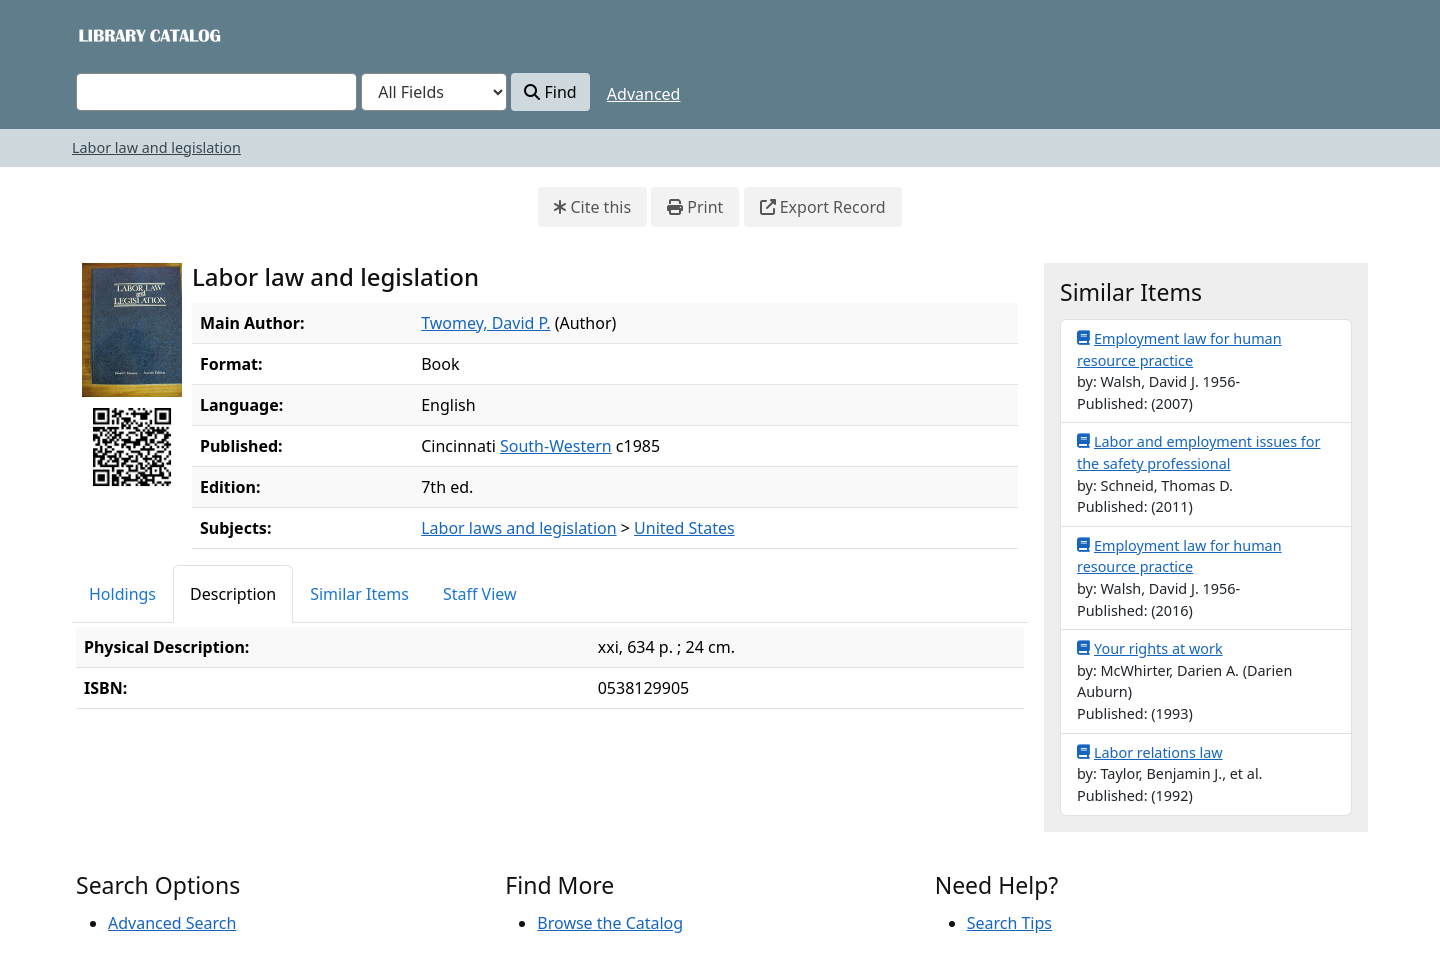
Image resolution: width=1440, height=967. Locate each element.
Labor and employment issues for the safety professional (1198, 452)
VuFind (111, 34)
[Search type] (434, 92)
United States (684, 528)
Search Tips (1009, 923)
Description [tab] (233, 594)
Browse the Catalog (610, 923)
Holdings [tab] (122, 594)
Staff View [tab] (480, 594)
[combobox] (216, 92)
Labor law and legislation (156, 147)
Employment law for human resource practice (1179, 349)
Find (550, 92)
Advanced (644, 94)
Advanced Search (172, 923)
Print (695, 207)
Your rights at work (1150, 648)
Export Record (823, 207)
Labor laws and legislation (518, 528)
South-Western (556, 446)
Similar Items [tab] (359, 594)
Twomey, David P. (485, 323)
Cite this (592, 207)
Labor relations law (1150, 752)
